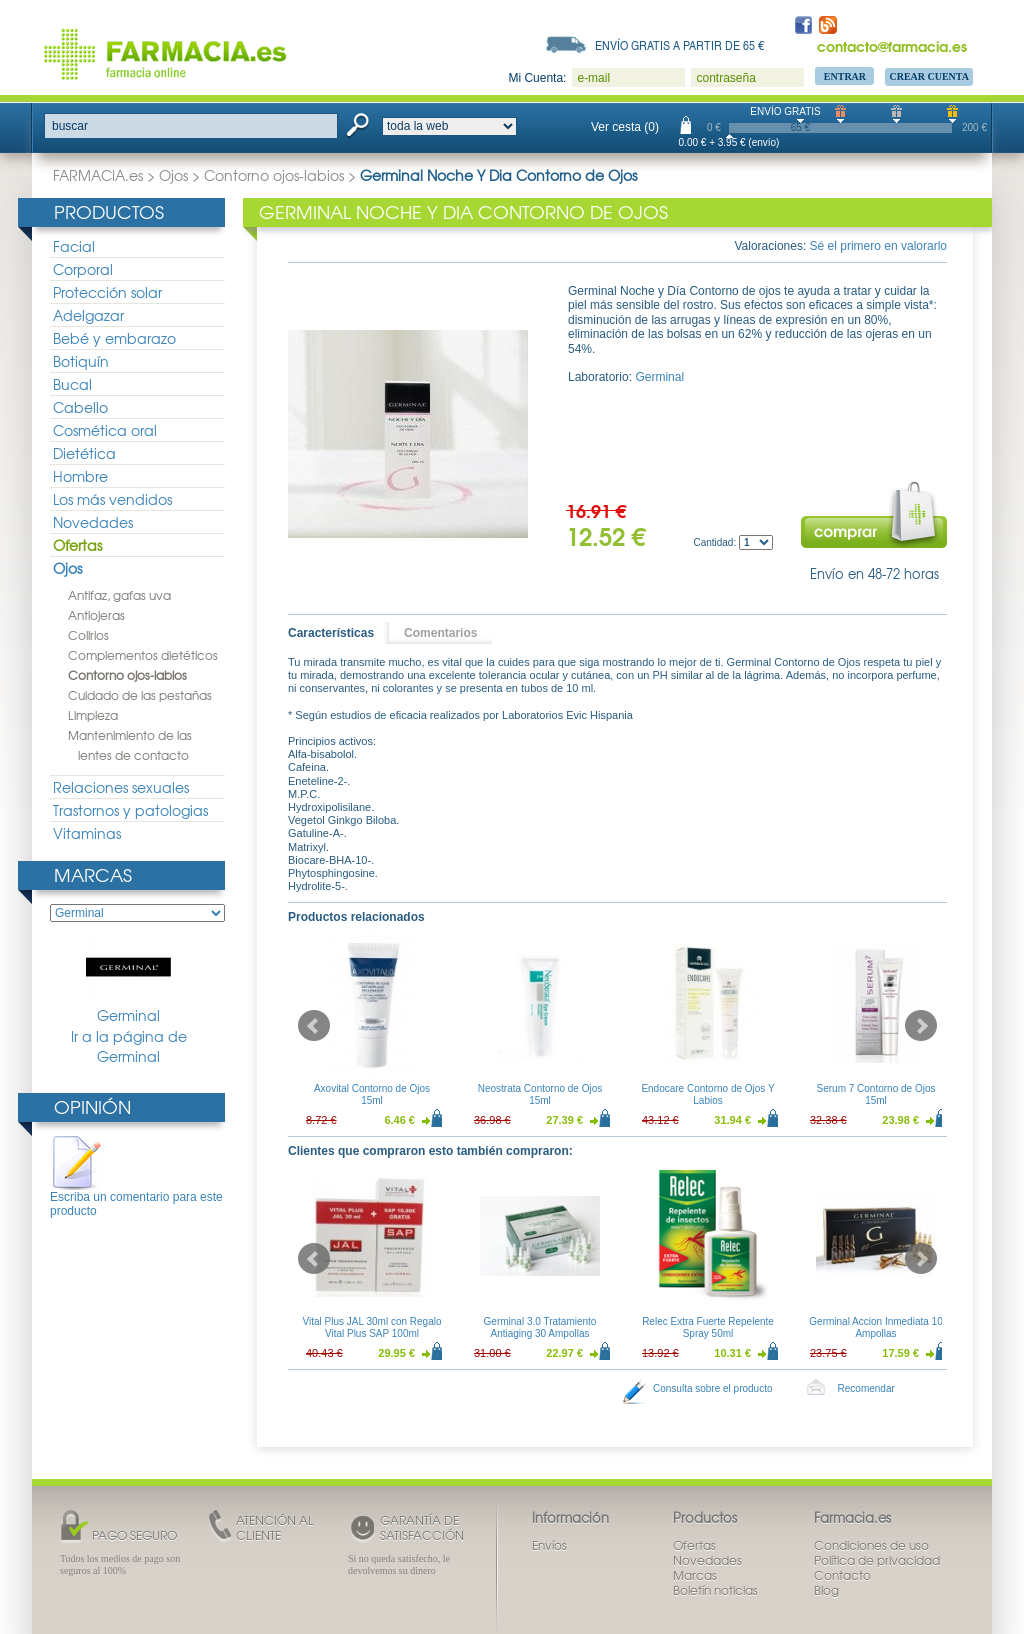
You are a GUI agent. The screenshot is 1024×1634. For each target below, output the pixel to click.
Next (921, 1026)
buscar (70, 126)
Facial (74, 246)
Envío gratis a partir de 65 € (680, 45)
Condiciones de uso (871, 1545)
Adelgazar (88, 315)
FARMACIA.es (98, 175)
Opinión (92, 1106)
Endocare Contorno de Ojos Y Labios (707, 1094)
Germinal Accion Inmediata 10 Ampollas (875, 1327)
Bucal (72, 384)
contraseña (725, 78)
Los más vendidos (112, 499)
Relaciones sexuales (121, 787)
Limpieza (93, 715)
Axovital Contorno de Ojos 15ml (372, 1094)
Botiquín (81, 361)
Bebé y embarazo (114, 338)
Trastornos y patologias (130, 810)
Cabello (80, 407)
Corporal (83, 269)
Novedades (93, 522)
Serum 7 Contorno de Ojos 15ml (876, 1094)
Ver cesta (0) (625, 127)
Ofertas (77, 545)
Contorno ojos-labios (274, 175)
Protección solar (107, 292)
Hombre (80, 476)
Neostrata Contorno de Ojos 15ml (540, 1094)
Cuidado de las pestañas (140, 695)
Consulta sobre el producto (713, 1388)
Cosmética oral (105, 430)
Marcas (93, 874)
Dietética (84, 453)
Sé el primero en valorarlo (878, 246)
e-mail (593, 78)
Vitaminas (87, 833)
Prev (314, 1026)
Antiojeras (96, 615)
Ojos (173, 175)
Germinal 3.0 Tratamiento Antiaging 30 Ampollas (540, 1327)
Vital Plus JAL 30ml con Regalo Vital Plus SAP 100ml (372, 1327)
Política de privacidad (877, 1560)
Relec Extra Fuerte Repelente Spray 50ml (708, 1327)
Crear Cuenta (929, 76)
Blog (826, 1590)
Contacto (842, 1575)
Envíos (549, 1545)
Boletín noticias (715, 1590)
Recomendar (866, 1388)
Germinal (128, 980)
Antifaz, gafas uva (119, 595)
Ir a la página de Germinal (129, 1046)
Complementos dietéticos (143, 655)
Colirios (88, 635)
